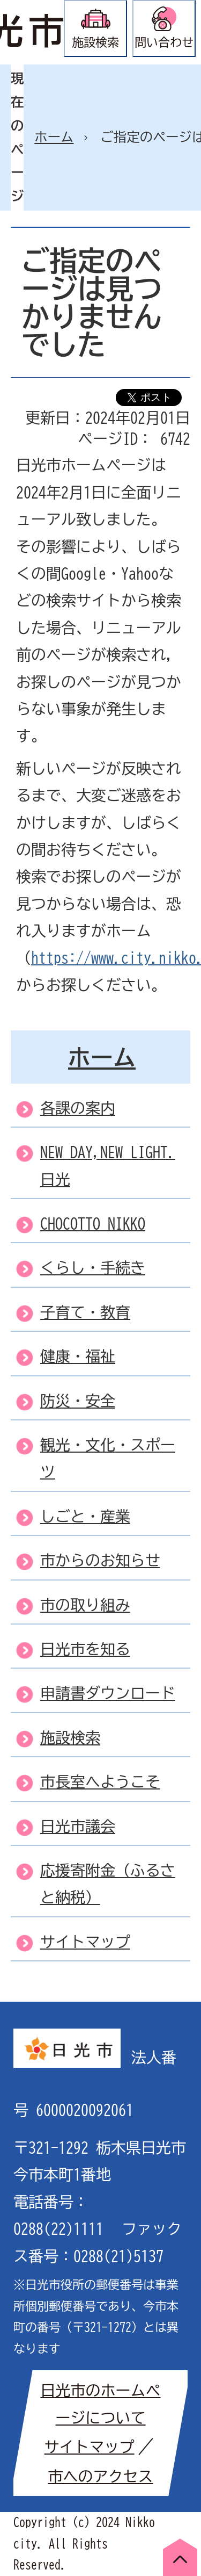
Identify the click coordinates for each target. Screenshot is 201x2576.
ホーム (53, 137)
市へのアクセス (100, 2476)
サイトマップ (89, 2446)
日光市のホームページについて (101, 2404)
